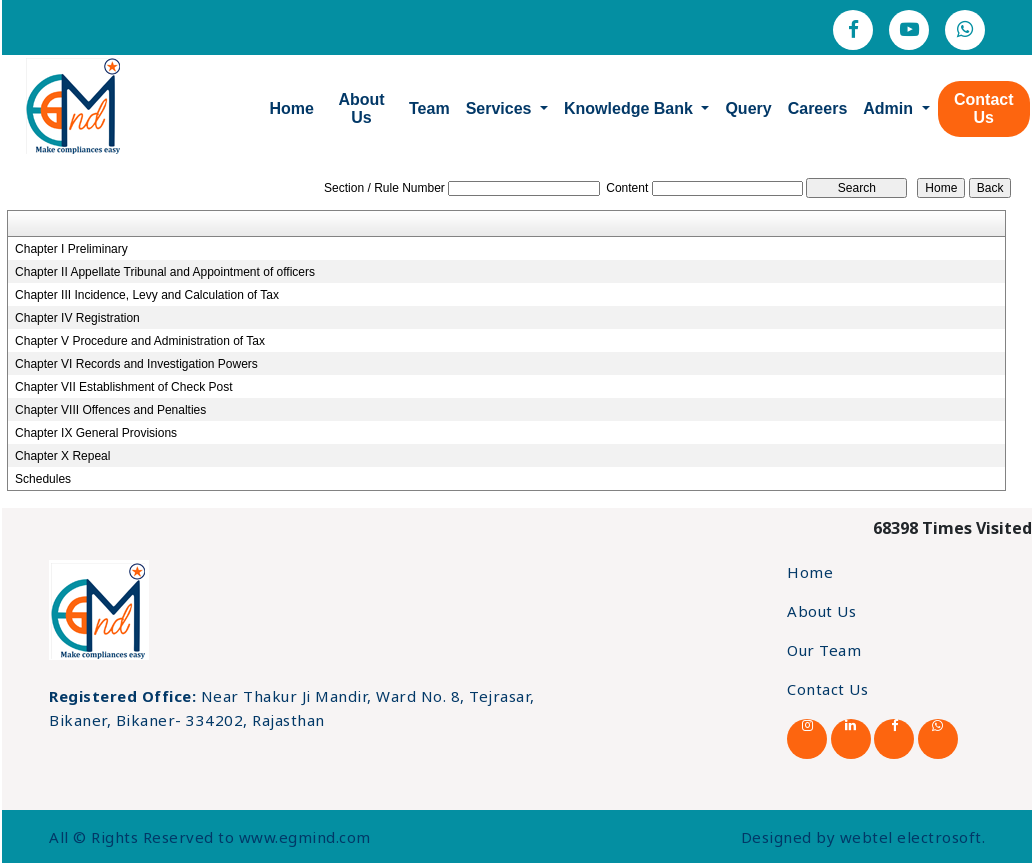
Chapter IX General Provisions (96, 433)
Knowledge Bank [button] (630, 108)
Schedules (43, 479)
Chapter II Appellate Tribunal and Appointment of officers (165, 272)
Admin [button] (890, 108)
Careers (818, 108)
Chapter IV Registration (77, 318)
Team (429, 108)
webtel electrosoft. (913, 837)
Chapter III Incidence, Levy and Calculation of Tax (147, 295)
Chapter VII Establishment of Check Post (123, 387)
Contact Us (984, 108)
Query (748, 108)
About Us (361, 108)
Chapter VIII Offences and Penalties (110, 410)
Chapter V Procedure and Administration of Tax (140, 341)
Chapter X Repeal (62, 456)
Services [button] (501, 108)
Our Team (824, 650)
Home (292, 108)
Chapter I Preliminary (71, 249)
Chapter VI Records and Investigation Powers (136, 364)
